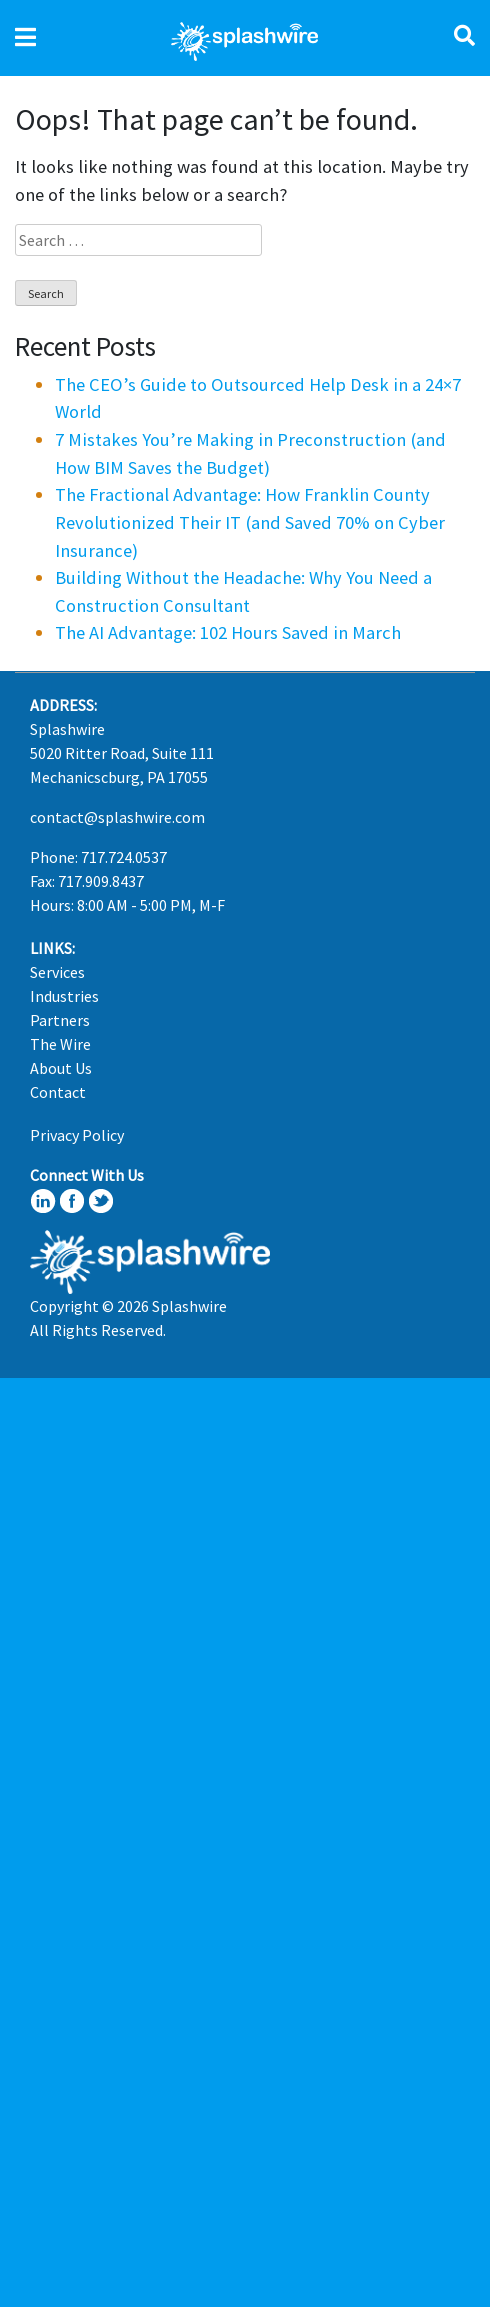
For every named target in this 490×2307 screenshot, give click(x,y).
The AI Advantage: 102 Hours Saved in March (228, 632)
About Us (61, 1068)
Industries (64, 996)
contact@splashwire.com (117, 817)
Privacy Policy (77, 1135)
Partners (60, 1020)
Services (57, 972)
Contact (58, 1092)
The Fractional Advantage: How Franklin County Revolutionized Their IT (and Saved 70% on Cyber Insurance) (250, 522)
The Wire (60, 1044)
